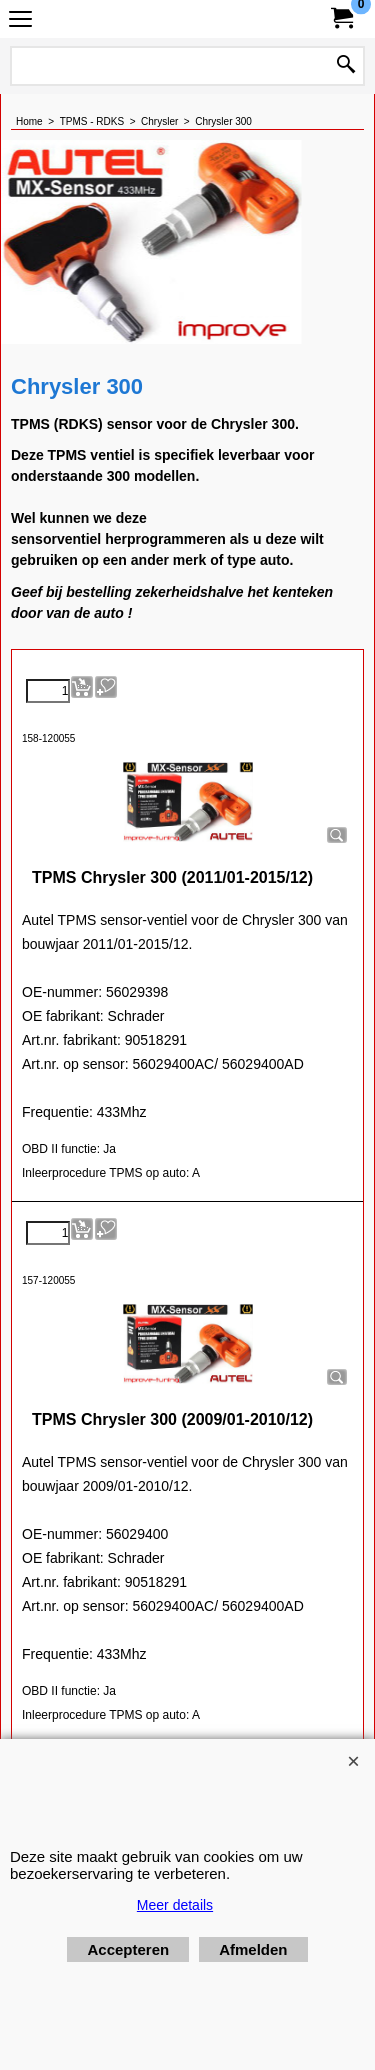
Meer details (175, 1905)
